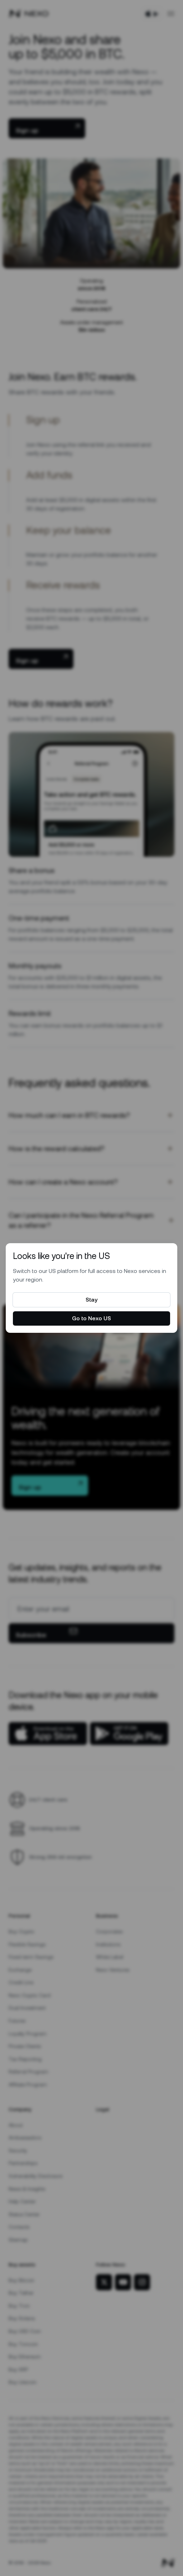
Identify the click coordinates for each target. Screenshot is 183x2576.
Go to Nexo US (91, 1318)
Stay (91, 1299)
